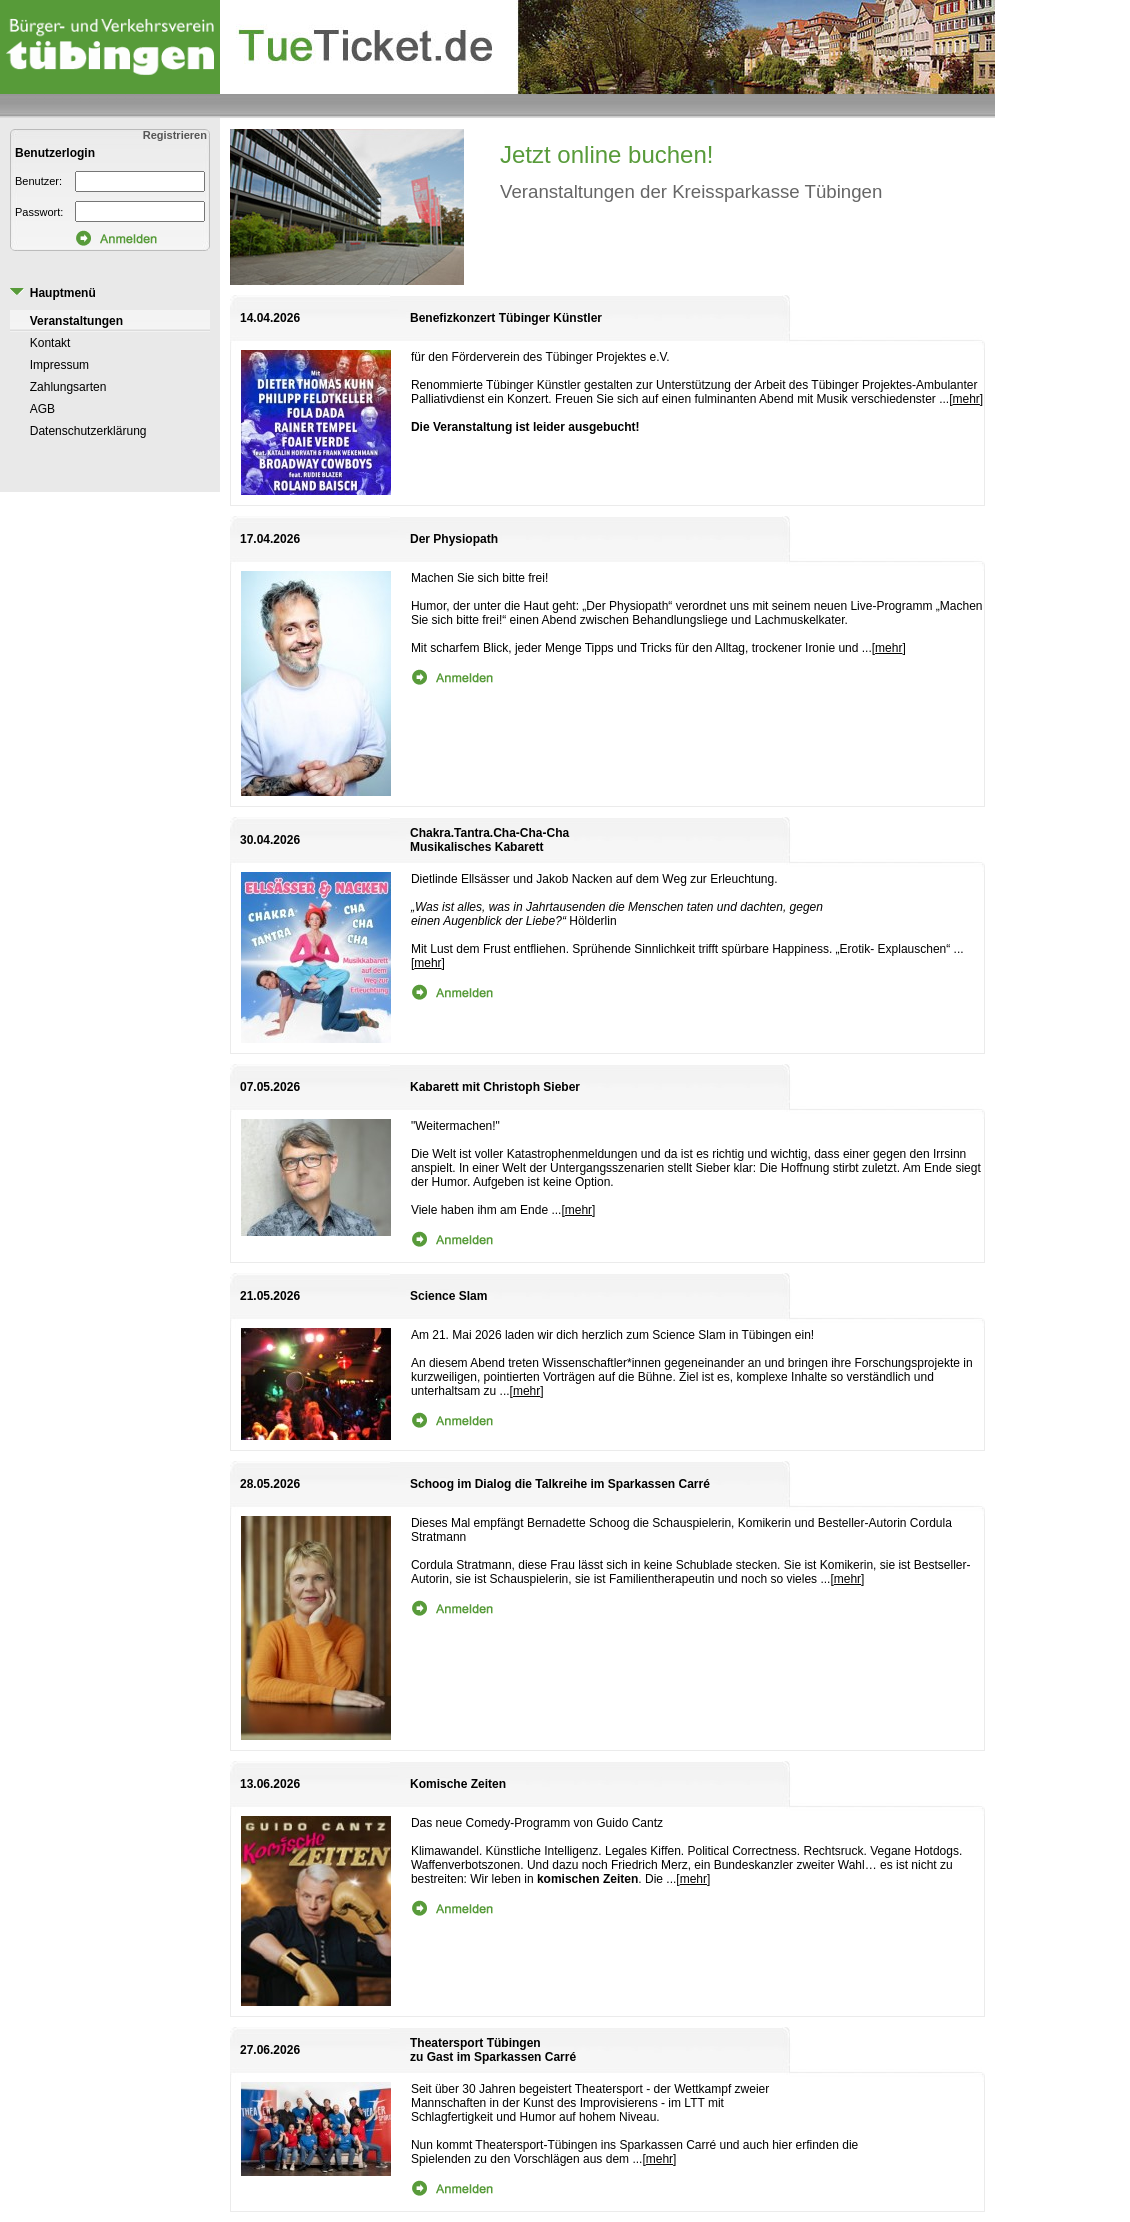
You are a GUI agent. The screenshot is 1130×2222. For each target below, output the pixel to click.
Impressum (59, 365)
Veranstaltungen (76, 321)
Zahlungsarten (68, 387)
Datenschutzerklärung (88, 431)
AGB (42, 409)
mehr (966, 399)
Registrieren (176, 135)
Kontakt (50, 343)
